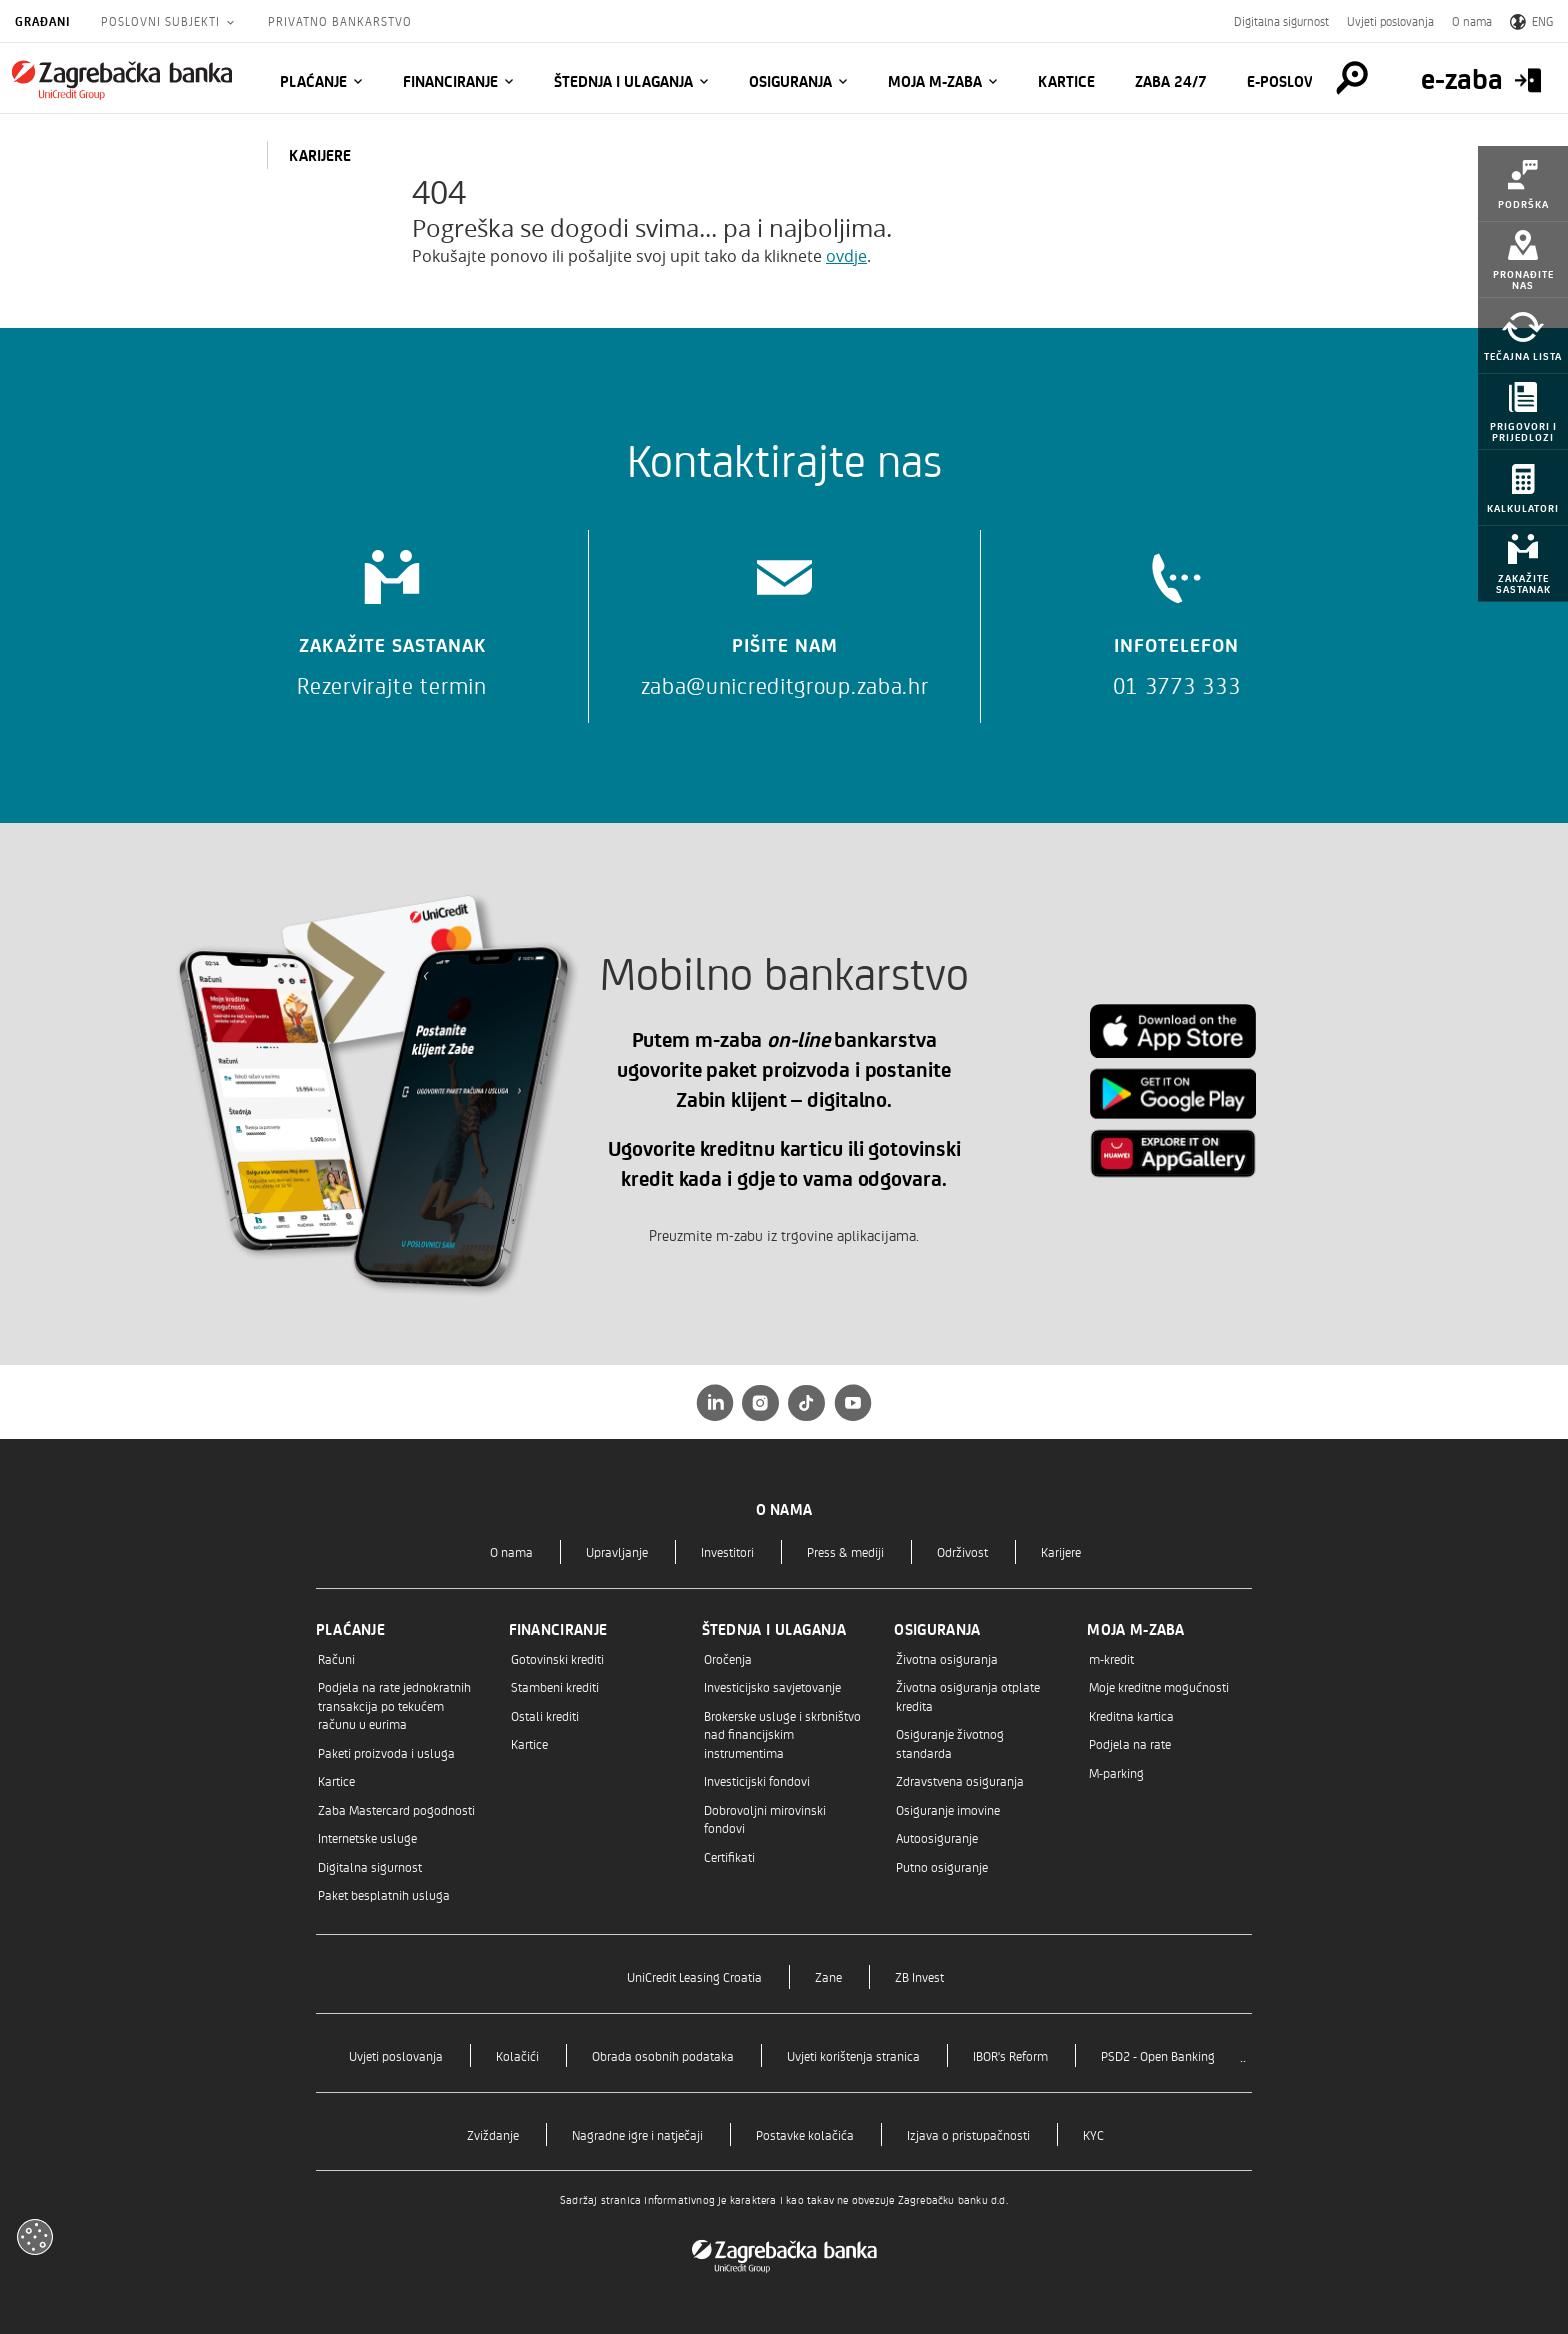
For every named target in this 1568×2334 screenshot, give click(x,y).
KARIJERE (320, 155)
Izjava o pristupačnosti (968, 2134)
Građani (43, 21)
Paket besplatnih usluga (384, 1894)
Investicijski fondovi (757, 1780)
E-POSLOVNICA (1296, 81)
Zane (828, 1976)
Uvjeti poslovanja (1390, 21)
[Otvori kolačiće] (35, 2237)
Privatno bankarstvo (340, 21)
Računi (336, 1658)
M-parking (1116, 1772)
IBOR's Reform (1010, 2055)
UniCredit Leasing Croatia (694, 1976)
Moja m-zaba (935, 81)
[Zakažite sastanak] (392, 616)
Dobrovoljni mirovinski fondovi (765, 1818)
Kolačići (517, 2055)
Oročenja (728, 1658)
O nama (1472, 21)
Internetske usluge (367, 1837)
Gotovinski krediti (557, 1658)
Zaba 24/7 (1171, 81)
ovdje (846, 256)
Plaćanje (313, 81)
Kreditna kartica (1131, 1715)
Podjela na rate (1130, 1743)
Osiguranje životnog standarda (950, 1742)
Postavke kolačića (805, 2134)
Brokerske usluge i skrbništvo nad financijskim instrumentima (782, 1734)
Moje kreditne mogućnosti (1159, 1686)
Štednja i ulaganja (623, 81)
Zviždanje (493, 2134)
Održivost (962, 1551)
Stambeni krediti (555, 1686)
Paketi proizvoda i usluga (386, 1752)
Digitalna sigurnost (1281, 21)
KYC (1093, 2134)
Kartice (1066, 81)
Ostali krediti (545, 1715)
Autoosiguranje (937, 1837)
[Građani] (122, 80)
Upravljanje (617, 1551)
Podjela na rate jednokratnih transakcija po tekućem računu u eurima (394, 1705)
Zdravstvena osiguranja (960, 1780)
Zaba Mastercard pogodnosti (396, 1809)
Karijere (1061, 1551)
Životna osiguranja (947, 1658)
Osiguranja (790, 81)
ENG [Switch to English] (1531, 21)
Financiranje (450, 81)
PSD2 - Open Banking (1158, 2055)
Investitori (727, 1551)
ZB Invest (919, 1976)
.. (1243, 2055)
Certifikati (729, 1856)
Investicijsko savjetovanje (772, 1686)
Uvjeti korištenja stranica (853, 2055)
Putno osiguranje (942, 1866)
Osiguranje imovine (948, 1809)
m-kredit (1111, 1658)
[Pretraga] (1352, 78)
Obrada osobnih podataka (663, 2055)
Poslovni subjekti (162, 21)
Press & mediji (845, 1551)
